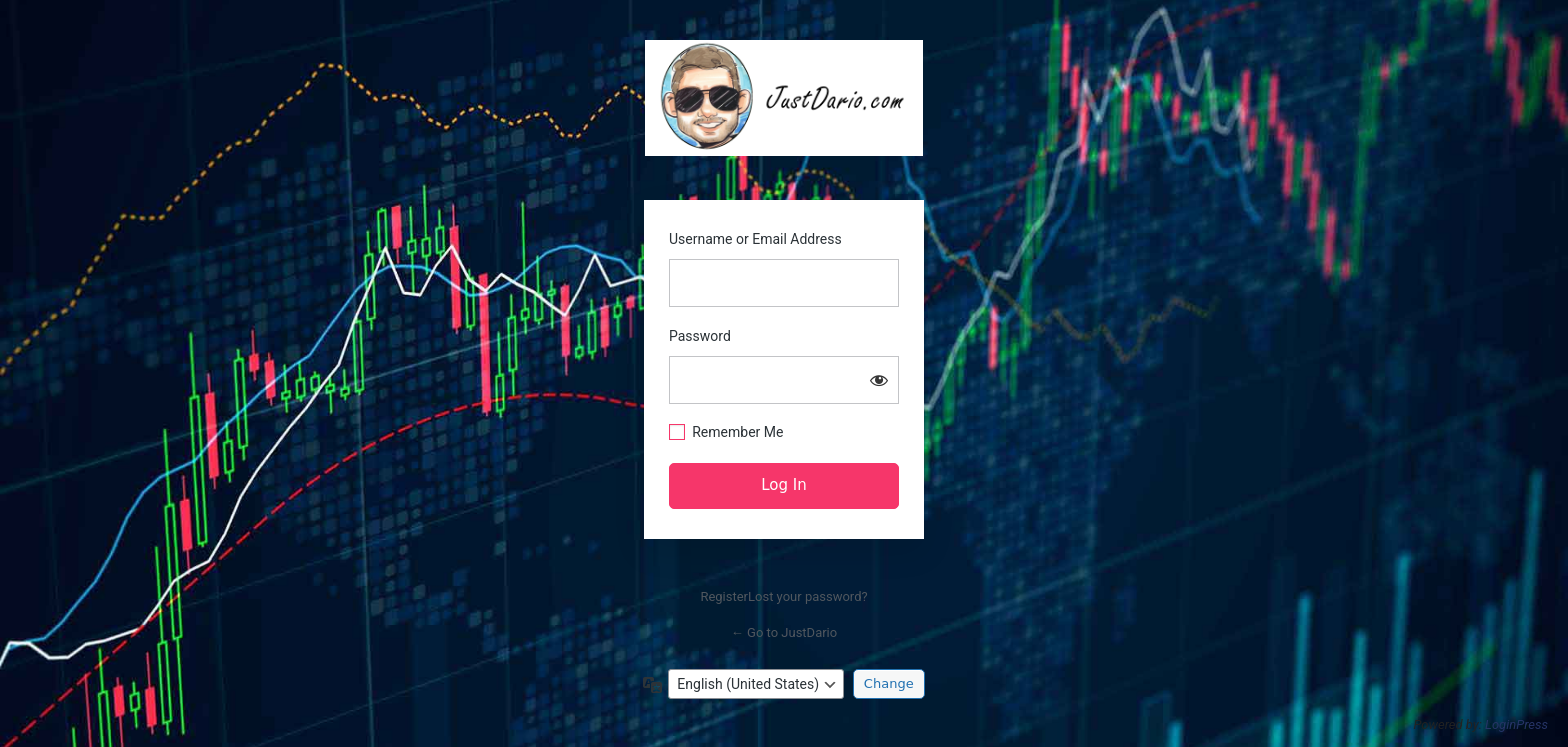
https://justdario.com (784, 98)
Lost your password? (808, 596)
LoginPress (1516, 724)
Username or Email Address (755, 239)
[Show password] (879, 380)
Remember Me (737, 432)
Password (700, 336)
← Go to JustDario (784, 632)
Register (724, 596)
